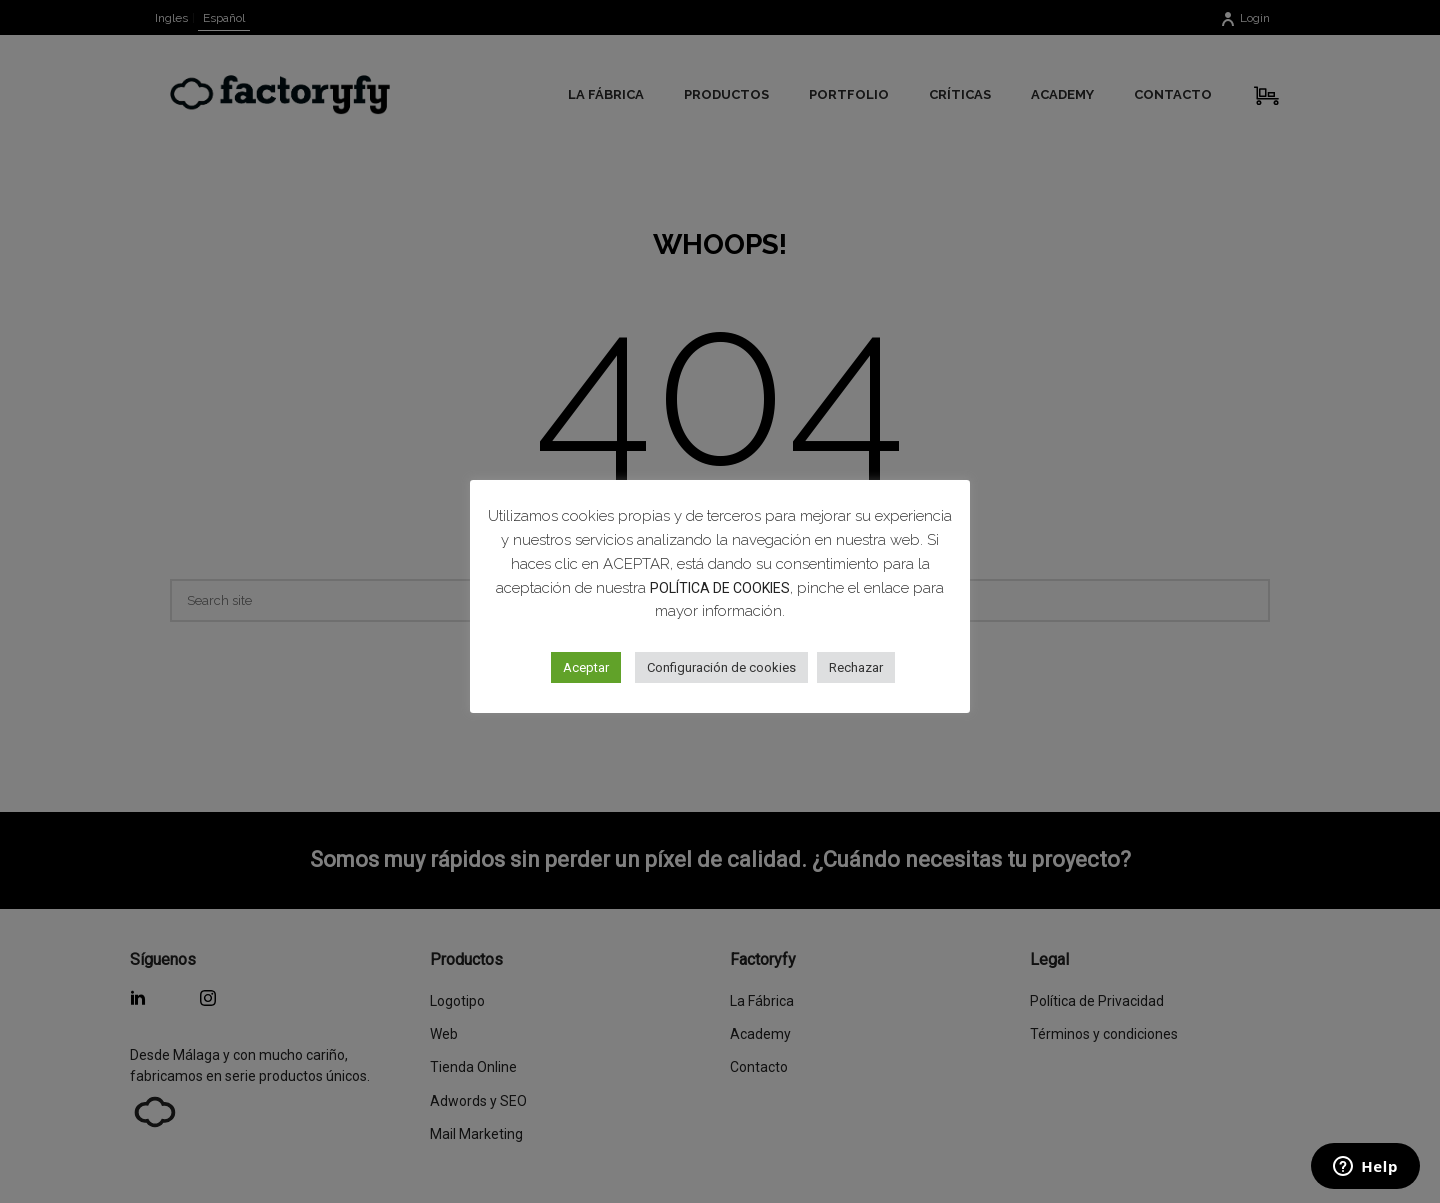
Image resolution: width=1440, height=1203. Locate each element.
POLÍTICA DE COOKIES (720, 588)
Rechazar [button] (856, 667)
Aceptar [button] (586, 667)
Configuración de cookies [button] (721, 667)
